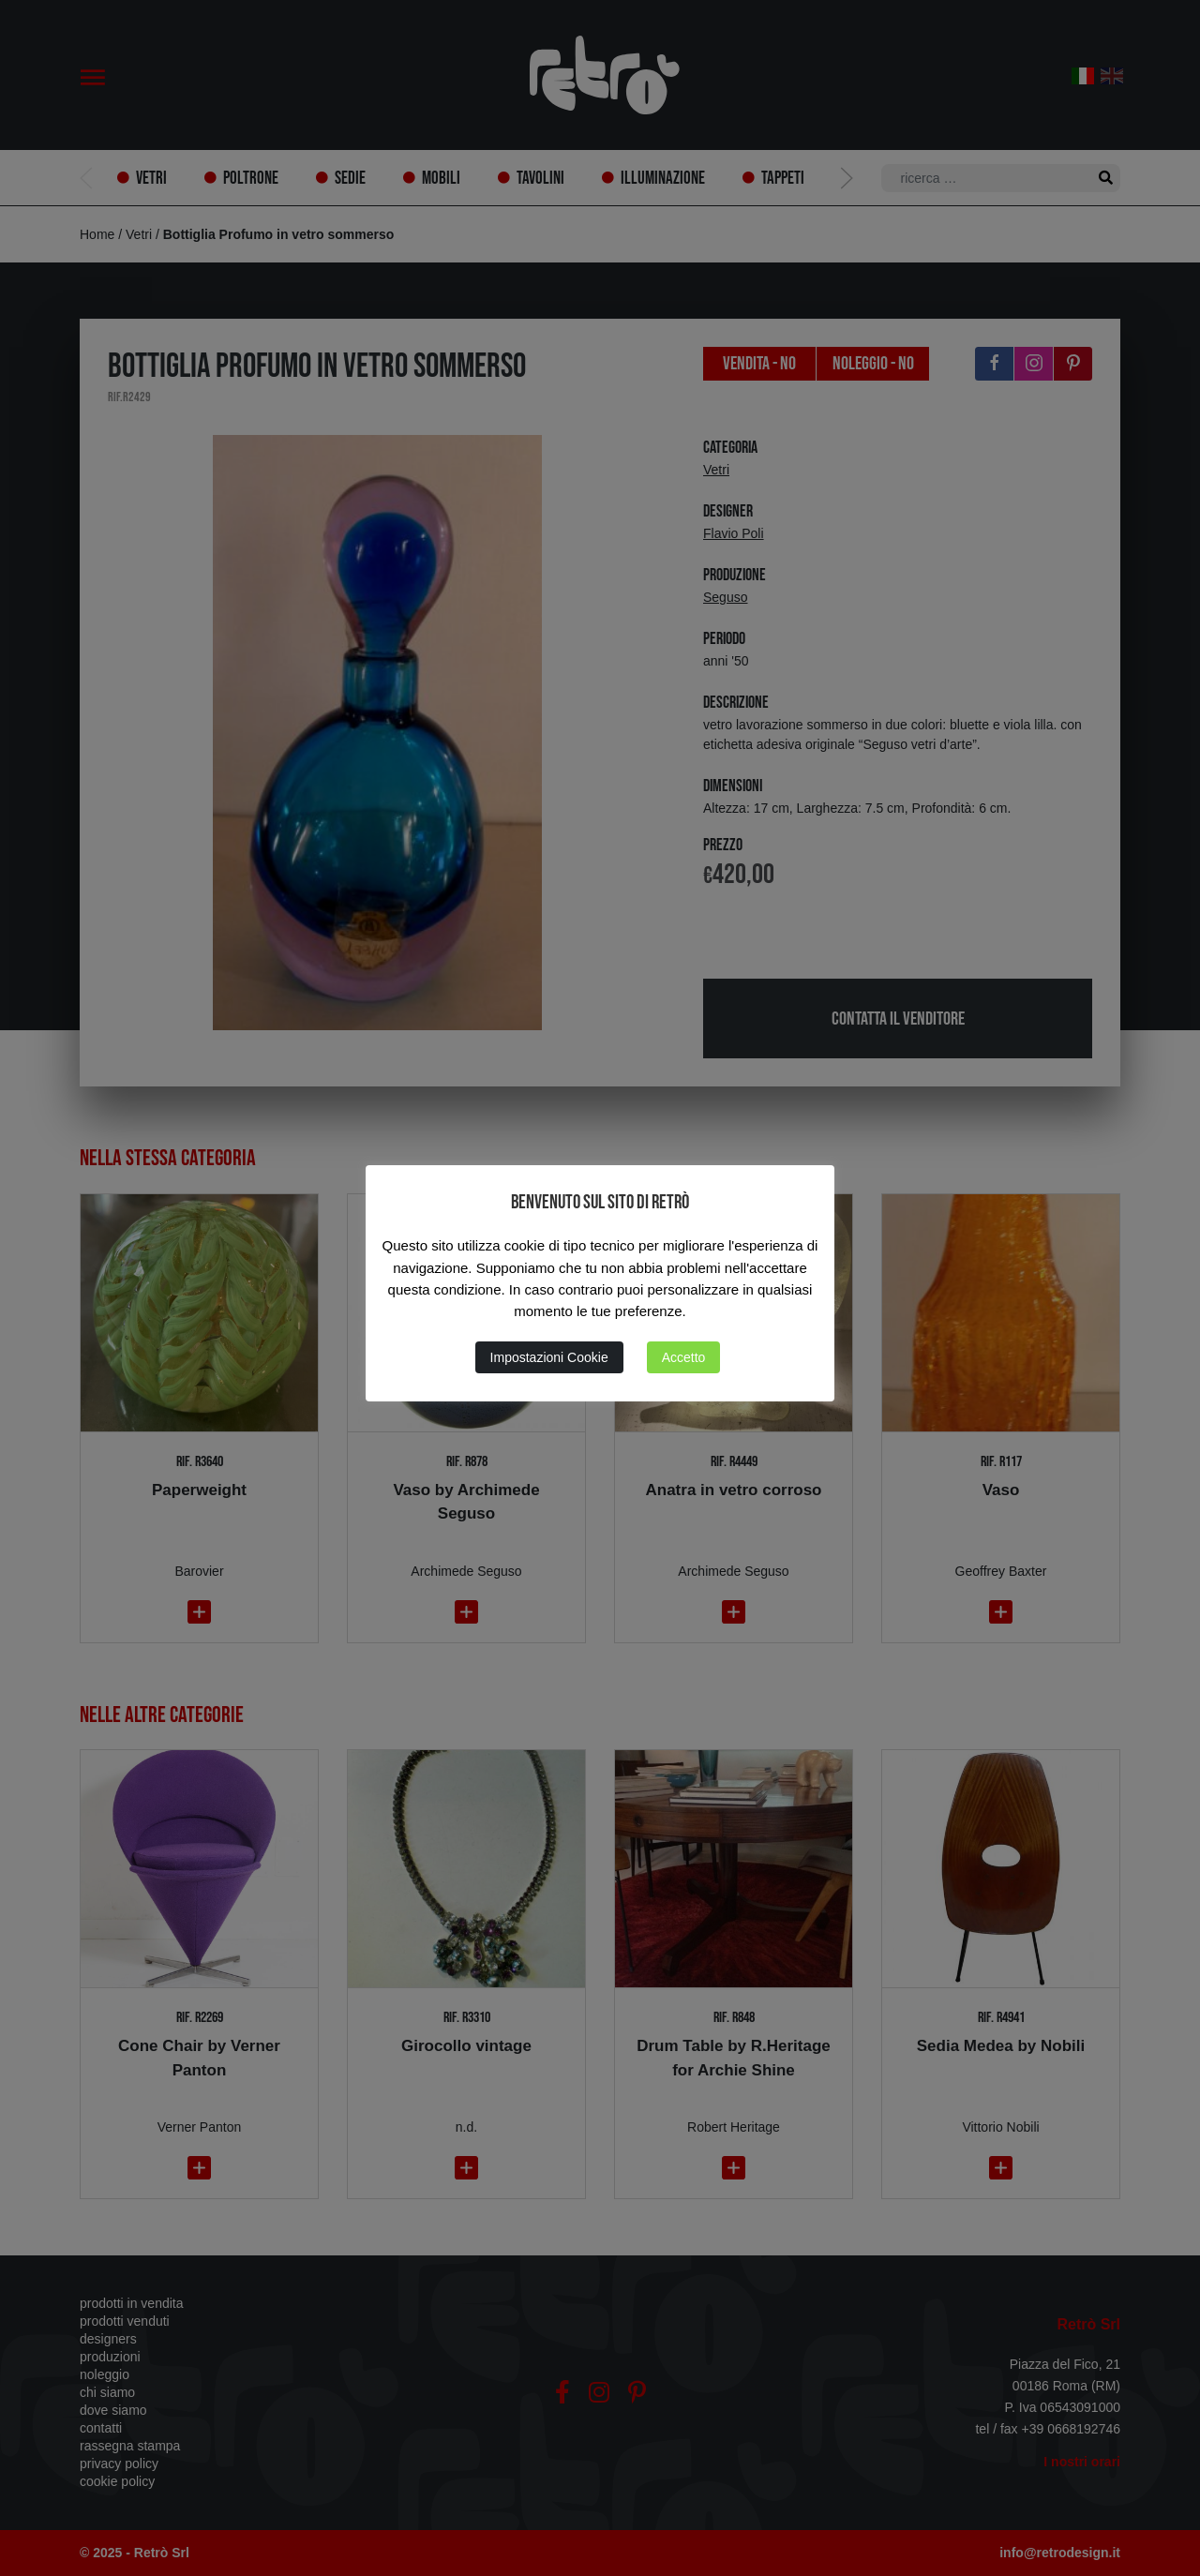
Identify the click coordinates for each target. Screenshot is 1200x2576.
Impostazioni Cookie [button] (549, 1357)
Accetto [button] (684, 1357)
